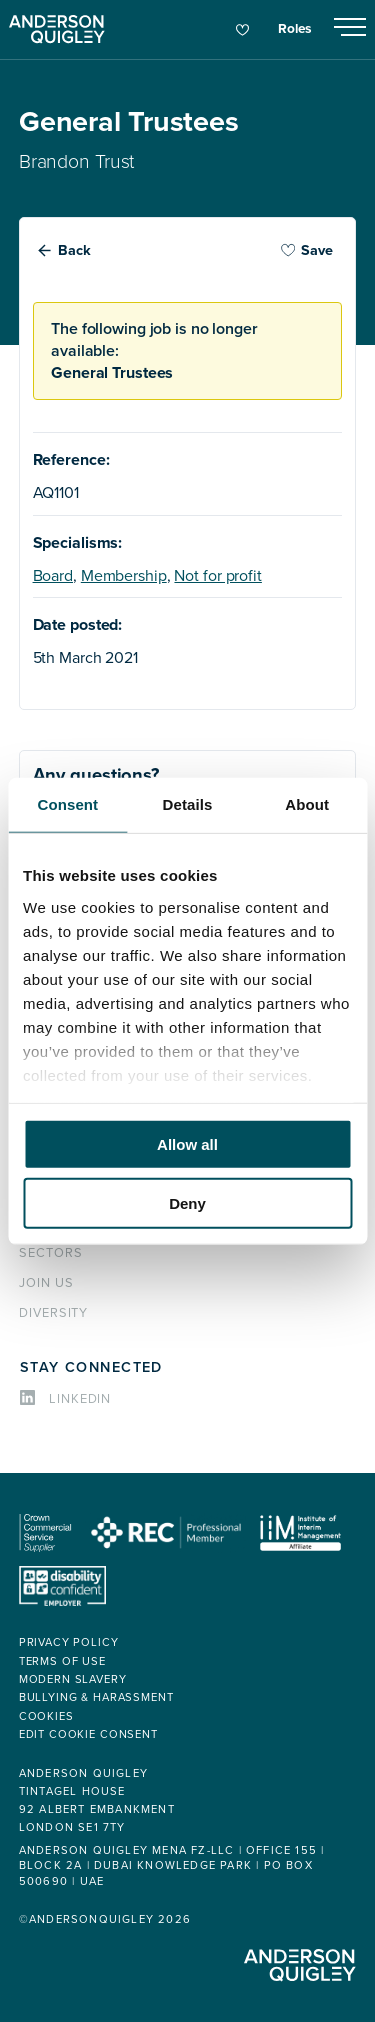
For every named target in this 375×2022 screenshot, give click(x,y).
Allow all (187, 1144)
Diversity (54, 1313)
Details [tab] (188, 804)
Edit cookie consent (88, 1734)
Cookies (46, 1716)
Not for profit (217, 576)
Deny (187, 1202)
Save (307, 250)
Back (74, 250)
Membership (124, 576)
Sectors (51, 1253)
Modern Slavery (73, 1679)
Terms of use (62, 1661)
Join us (46, 1283)
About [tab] (307, 804)
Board (53, 576)
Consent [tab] (67, 804)
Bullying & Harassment (96, 1697)
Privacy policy (69, 1642)
